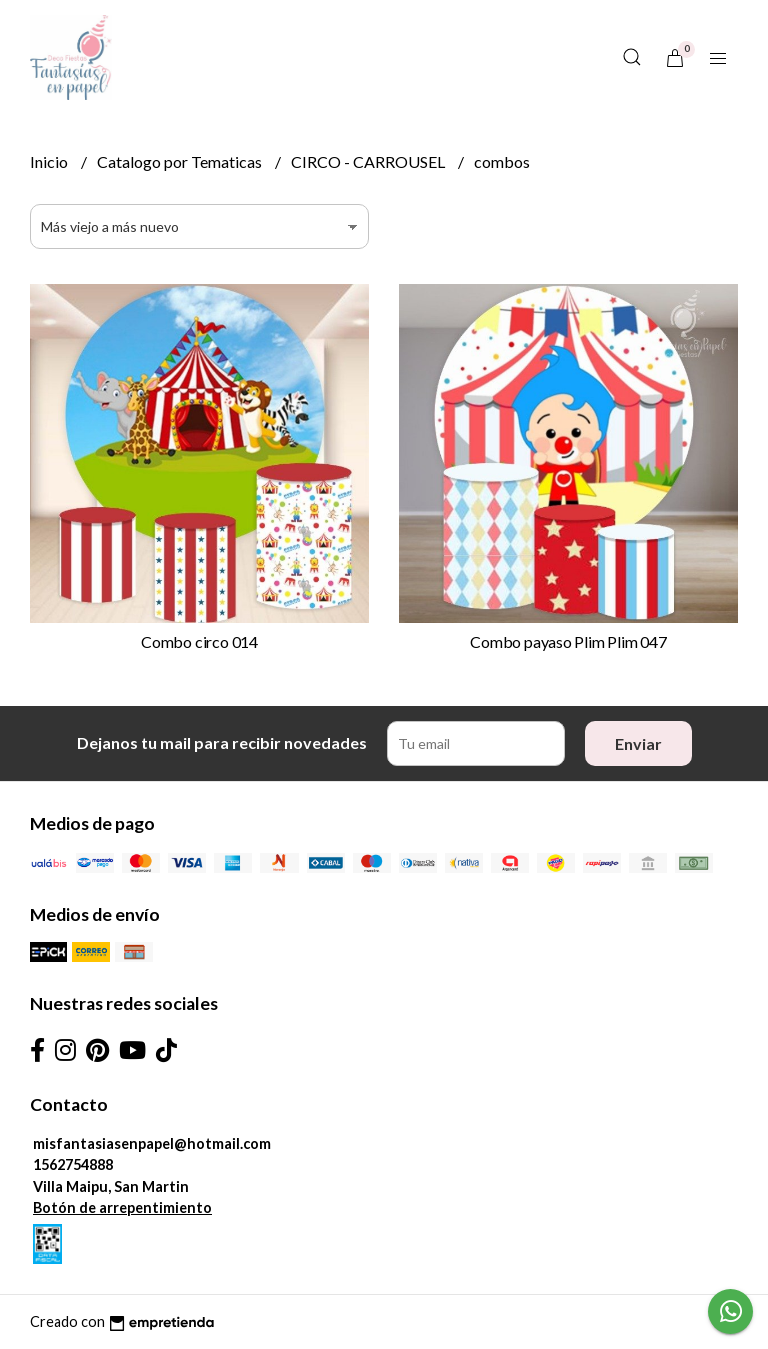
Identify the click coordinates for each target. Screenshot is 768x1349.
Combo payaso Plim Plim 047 (568, 641)
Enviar (638, 743)
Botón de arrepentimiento (122, 1207)
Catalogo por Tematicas (181, 161)
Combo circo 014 (199, 641)
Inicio (50, 161)
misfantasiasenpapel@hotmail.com (152, 1143)
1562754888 (73, 1164)
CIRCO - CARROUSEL (369, 161)
